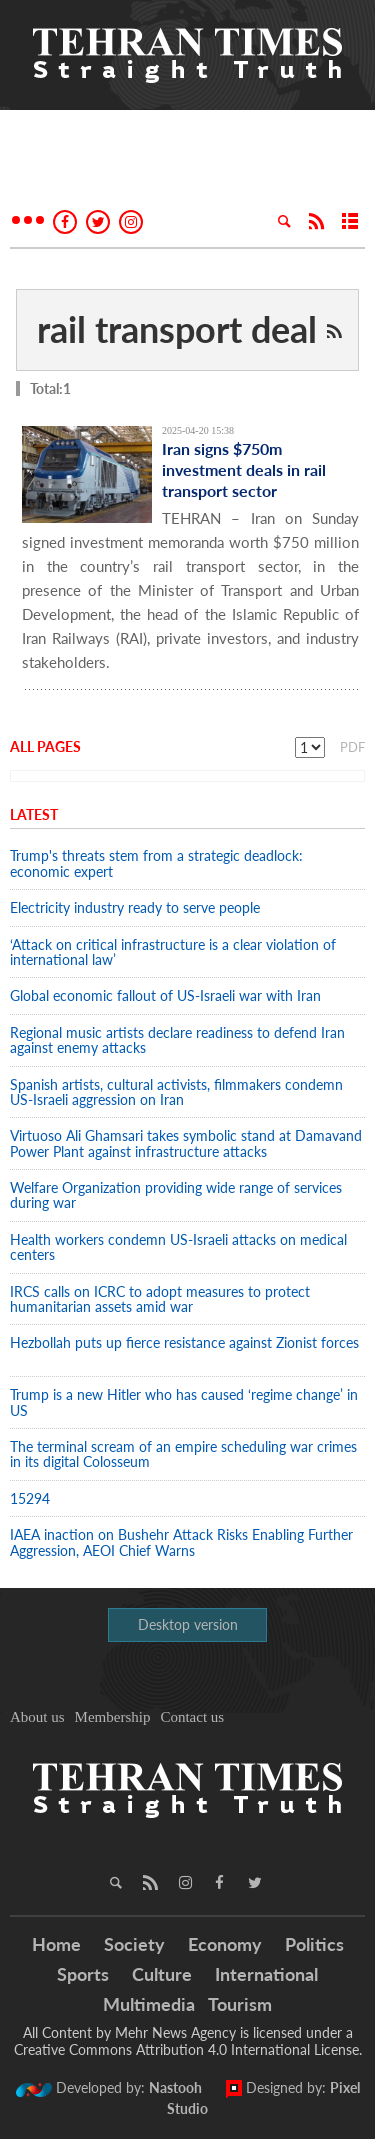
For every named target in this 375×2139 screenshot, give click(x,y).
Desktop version (188, 1624)
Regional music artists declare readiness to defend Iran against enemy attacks (177, 1040)
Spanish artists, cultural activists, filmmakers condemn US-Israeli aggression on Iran (176, 1092)
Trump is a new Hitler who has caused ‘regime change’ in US (184, 1402)
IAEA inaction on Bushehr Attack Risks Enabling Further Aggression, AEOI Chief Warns (181, 1542)
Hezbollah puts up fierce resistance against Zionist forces (184, 1350)
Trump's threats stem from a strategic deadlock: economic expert (156, 863)
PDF (352, 747)
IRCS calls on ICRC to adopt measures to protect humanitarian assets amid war (160, 1299)
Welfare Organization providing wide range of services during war (176, 1195)
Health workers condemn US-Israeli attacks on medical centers (178, 1247)
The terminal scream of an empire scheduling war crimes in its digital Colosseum (183, 1454)
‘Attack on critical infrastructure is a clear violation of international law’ (173, 952)
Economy (225, 1944)
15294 (30, 1498)
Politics (314, 1944)
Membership (113, 1717)
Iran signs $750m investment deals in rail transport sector (244, 469)
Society (134, 1944)
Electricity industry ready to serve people (135, 907)
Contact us (192, 1717)
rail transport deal (177, 329)
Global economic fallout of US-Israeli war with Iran (165, 995)
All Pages (45, 746)
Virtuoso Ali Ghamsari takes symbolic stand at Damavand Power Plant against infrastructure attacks (186, 1143)
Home (56, 1944)
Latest (34, 814)
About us (37, 1717)
